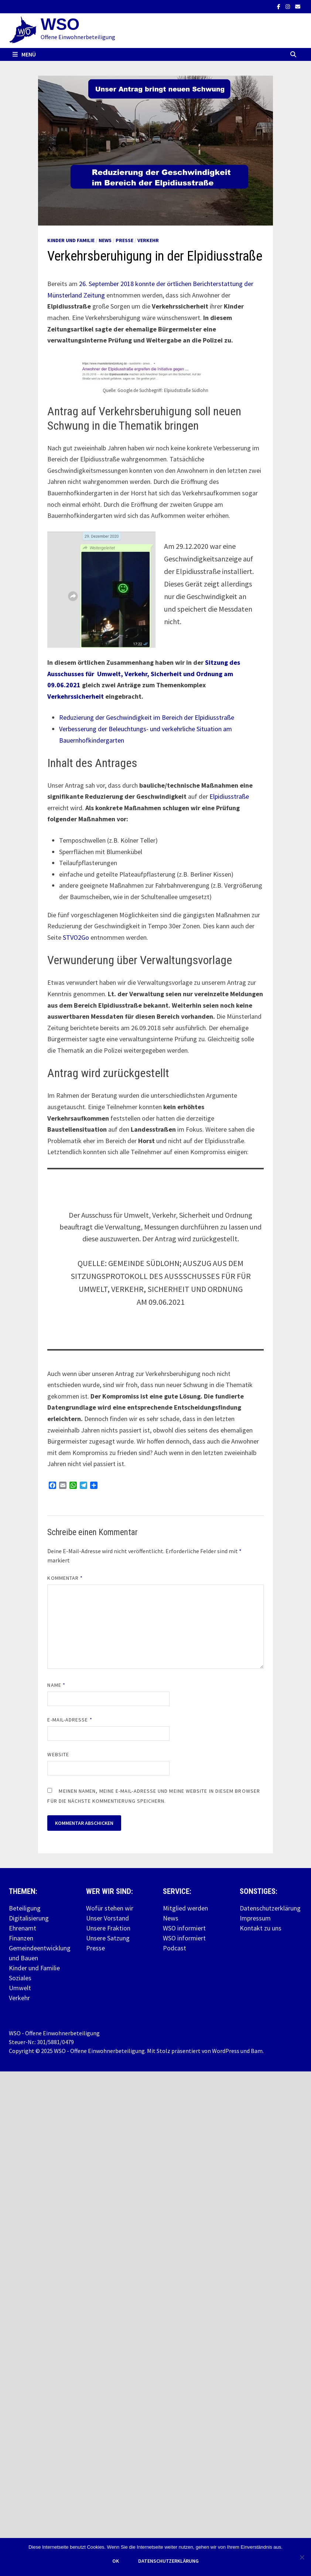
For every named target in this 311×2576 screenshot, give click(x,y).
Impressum (255, 1918)
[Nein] (301, 2557)
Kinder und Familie (71, 240)
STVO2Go (76, 937)
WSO (60, 24)
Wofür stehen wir (109, 1908)
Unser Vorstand (107, 1918)
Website (58, 1754)
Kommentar (65, 1578)
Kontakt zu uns (260, 1928)
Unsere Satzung (108, 1938)
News (105, 240)
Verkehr (148, 240)
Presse (124, 240)
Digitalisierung (29, 1918)
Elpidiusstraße (229, 796)
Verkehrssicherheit (76, 696)
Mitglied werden (185, 1908)
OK (115, 2561)
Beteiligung (25, 1908)
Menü (24, 54)
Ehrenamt (22, 1928)
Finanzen (21, 1938)
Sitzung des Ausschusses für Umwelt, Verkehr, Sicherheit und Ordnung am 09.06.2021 (143, 673)
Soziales (20, 1978)
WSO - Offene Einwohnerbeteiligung (99, 2050)
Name (56, 1685)
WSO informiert (184, 1928)
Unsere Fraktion (108, 1928)
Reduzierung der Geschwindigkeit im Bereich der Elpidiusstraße (146, 717)
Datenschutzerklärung (270, 1908)
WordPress (225, 2050)
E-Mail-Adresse (69, 1719)
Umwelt (20, 1988)
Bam (257, 2050)
